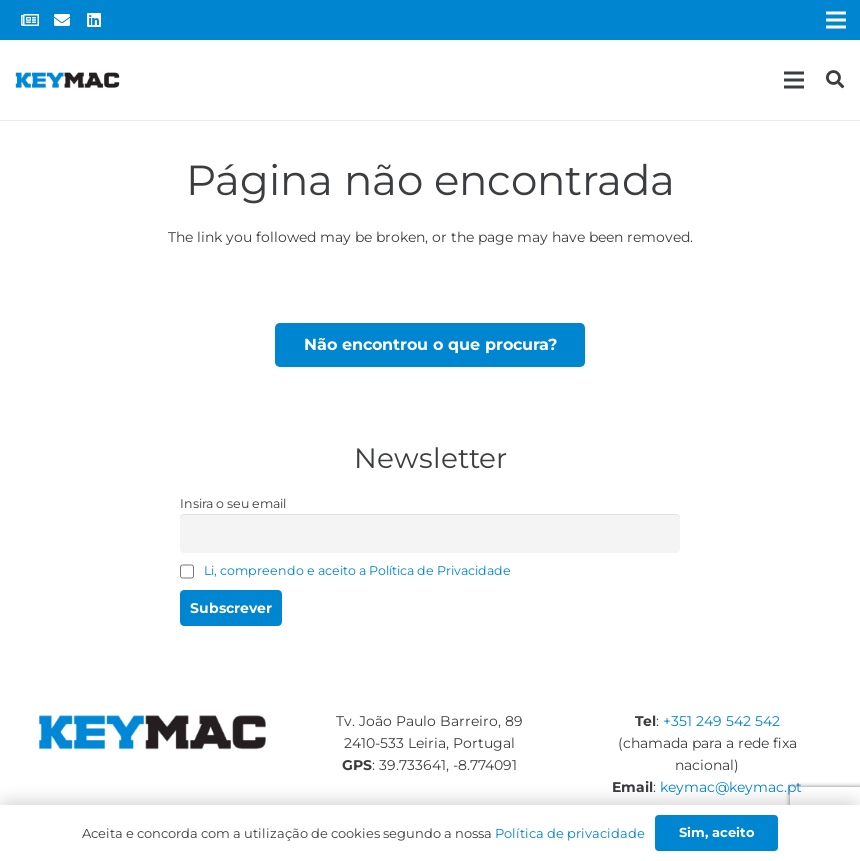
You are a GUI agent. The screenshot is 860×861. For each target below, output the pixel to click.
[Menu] (794, 80)
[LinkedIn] (94, 20)
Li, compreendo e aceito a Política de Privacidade (357, 570)
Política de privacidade (570, 833)
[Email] (62, 20)
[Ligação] (67, 80)
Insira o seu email (233, 503)
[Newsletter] (30, 20)
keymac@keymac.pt (731, 787)
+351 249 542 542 (721, 721)
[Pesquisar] (835, 79)
